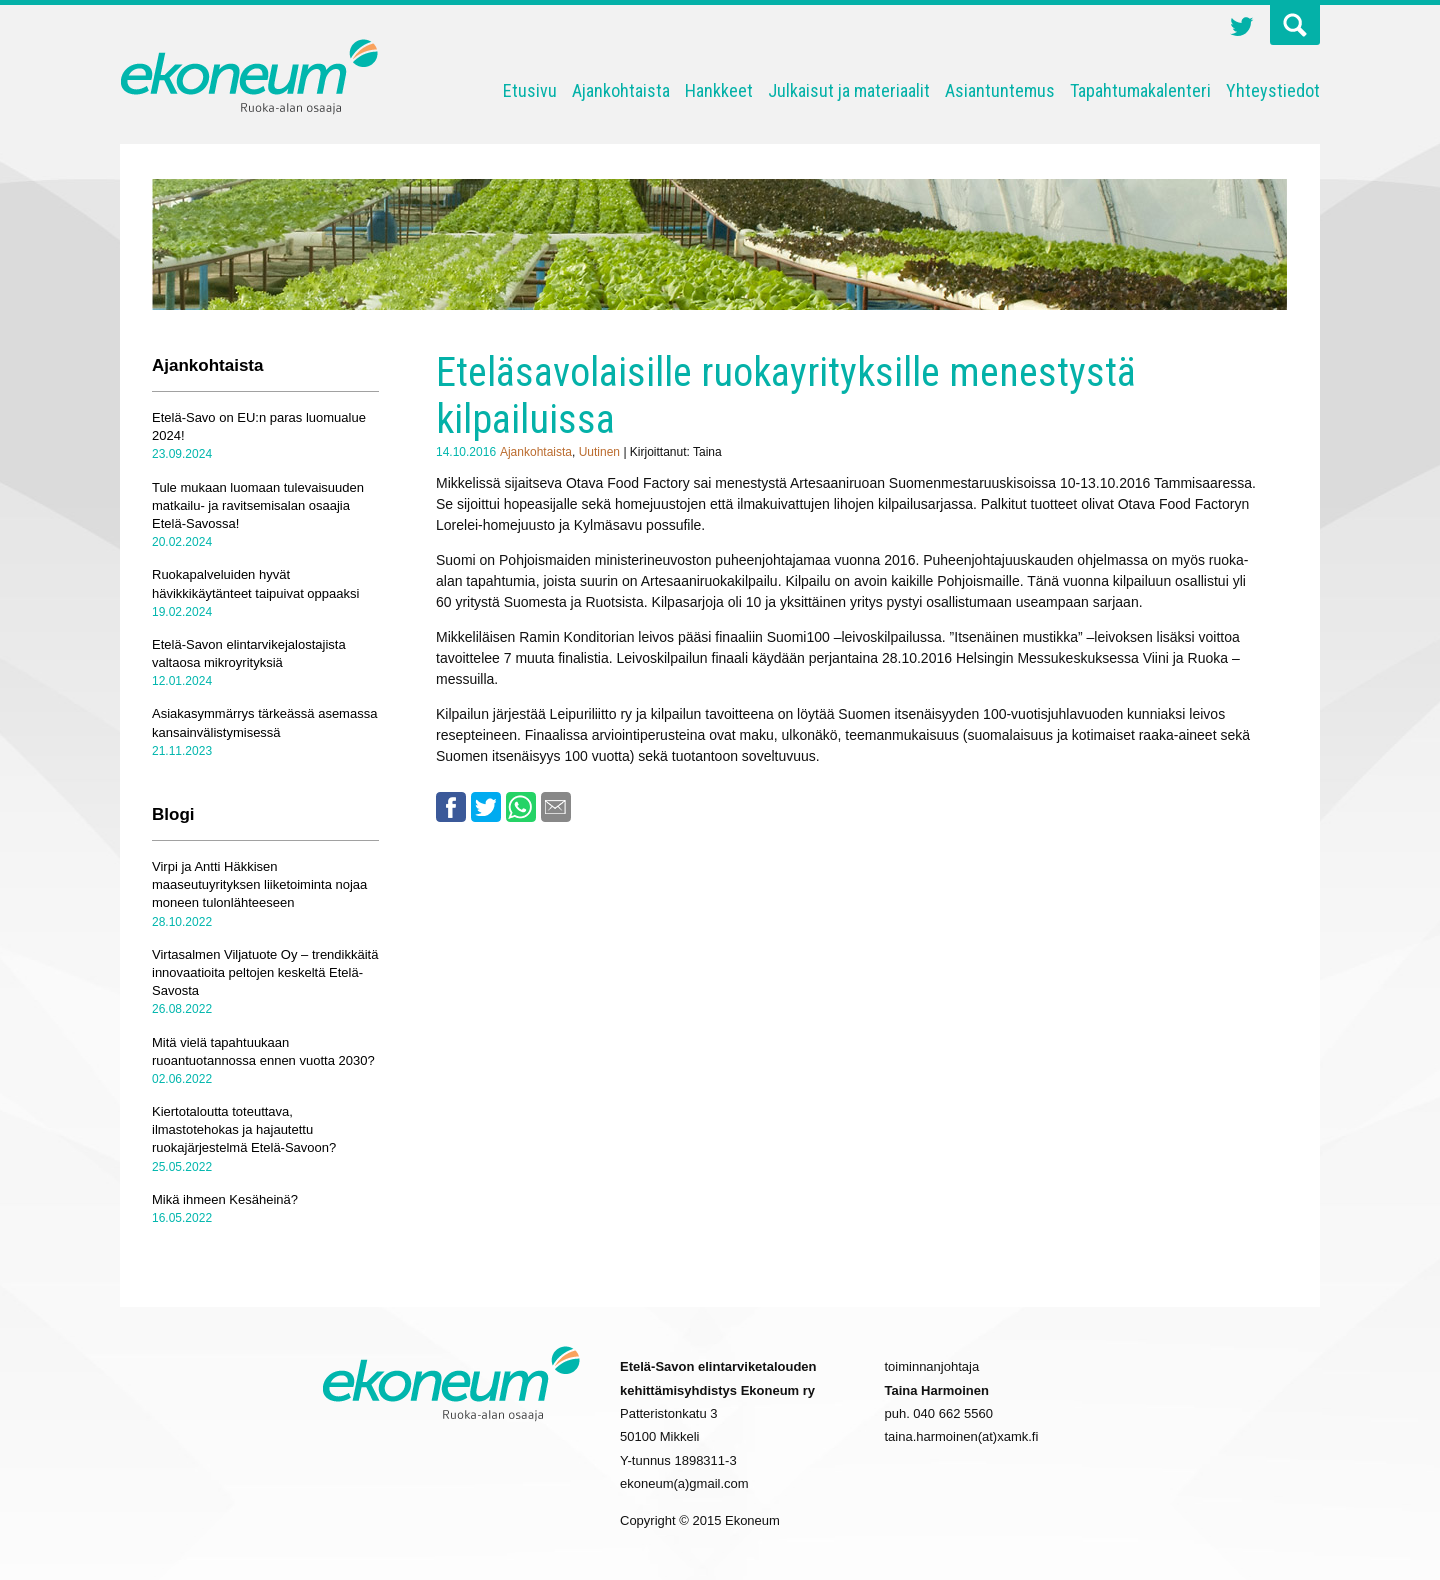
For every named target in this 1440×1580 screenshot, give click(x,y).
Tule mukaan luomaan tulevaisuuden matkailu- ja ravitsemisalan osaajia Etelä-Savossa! (258, 505)
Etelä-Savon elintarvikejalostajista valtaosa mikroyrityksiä (249, 653)
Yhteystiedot (1273, 90)
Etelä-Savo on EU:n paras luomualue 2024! (259, 426)
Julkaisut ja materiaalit (849, 90)
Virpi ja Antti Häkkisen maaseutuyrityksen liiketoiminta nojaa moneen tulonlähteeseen (259, 884)
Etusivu (530, 90)
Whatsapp (521, 807)
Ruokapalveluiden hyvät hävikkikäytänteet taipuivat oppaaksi (255, 583)
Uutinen (599, 452)
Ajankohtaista (621, 90)
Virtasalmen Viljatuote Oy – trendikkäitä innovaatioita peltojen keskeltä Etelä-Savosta (265, 972)
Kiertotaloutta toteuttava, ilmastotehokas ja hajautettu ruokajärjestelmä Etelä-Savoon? (244, 1129)
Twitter (1242, 29)
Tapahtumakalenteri (1140, 90)
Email (556, 807)
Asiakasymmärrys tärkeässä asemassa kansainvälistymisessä (264, 722)
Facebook (451, 807)
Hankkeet (719, 90)
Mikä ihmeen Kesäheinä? (225, 1199)
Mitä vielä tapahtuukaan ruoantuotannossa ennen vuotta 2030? (263, 1051)
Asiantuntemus (1000, 90)
